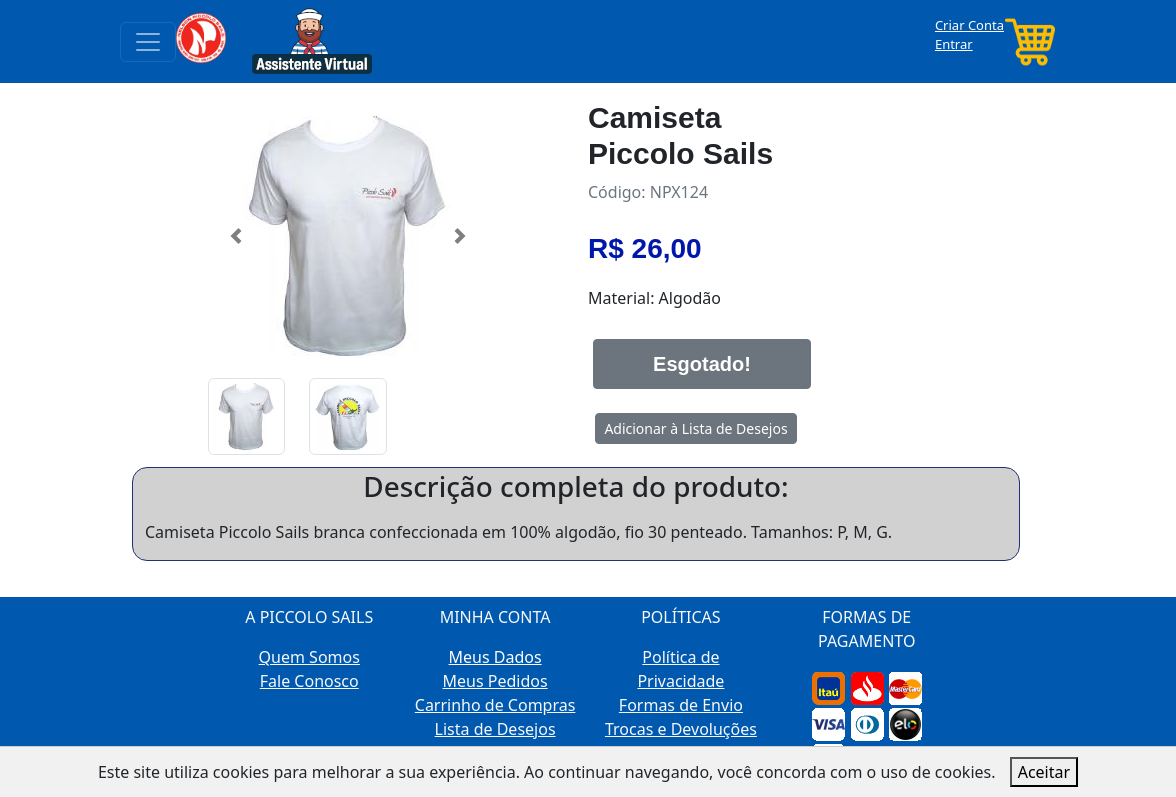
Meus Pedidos (495, 681)
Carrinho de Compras (495, 705)
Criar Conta (969, 25)
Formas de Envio (681, 705)
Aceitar (1044, 772)
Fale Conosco (309, 681)
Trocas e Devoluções (681, 729)
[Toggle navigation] (148, 42)
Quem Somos (309, 657)
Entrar (954, 44)
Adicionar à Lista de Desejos (695, 428)
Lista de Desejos (495, 729)
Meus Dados (495, 657)
